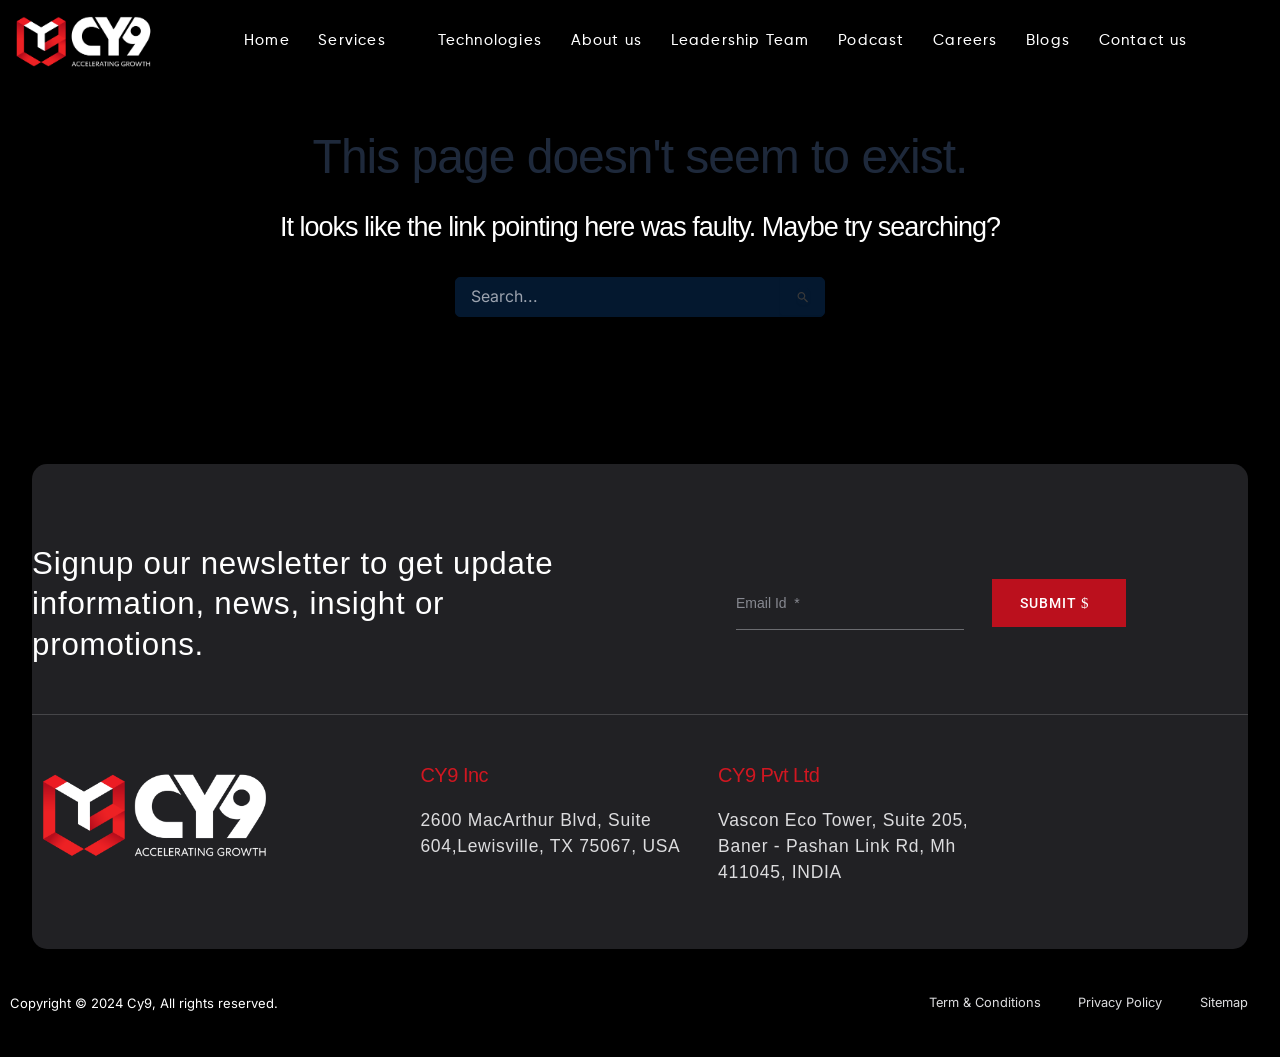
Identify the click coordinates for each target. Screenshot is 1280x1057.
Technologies (488, 40)
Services (361, 40)
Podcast (871, 40)
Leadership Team (739, 40)
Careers (965, 40)
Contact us (1144, 40)
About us (605, 40)
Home (264, 40)
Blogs (1049, 40)
